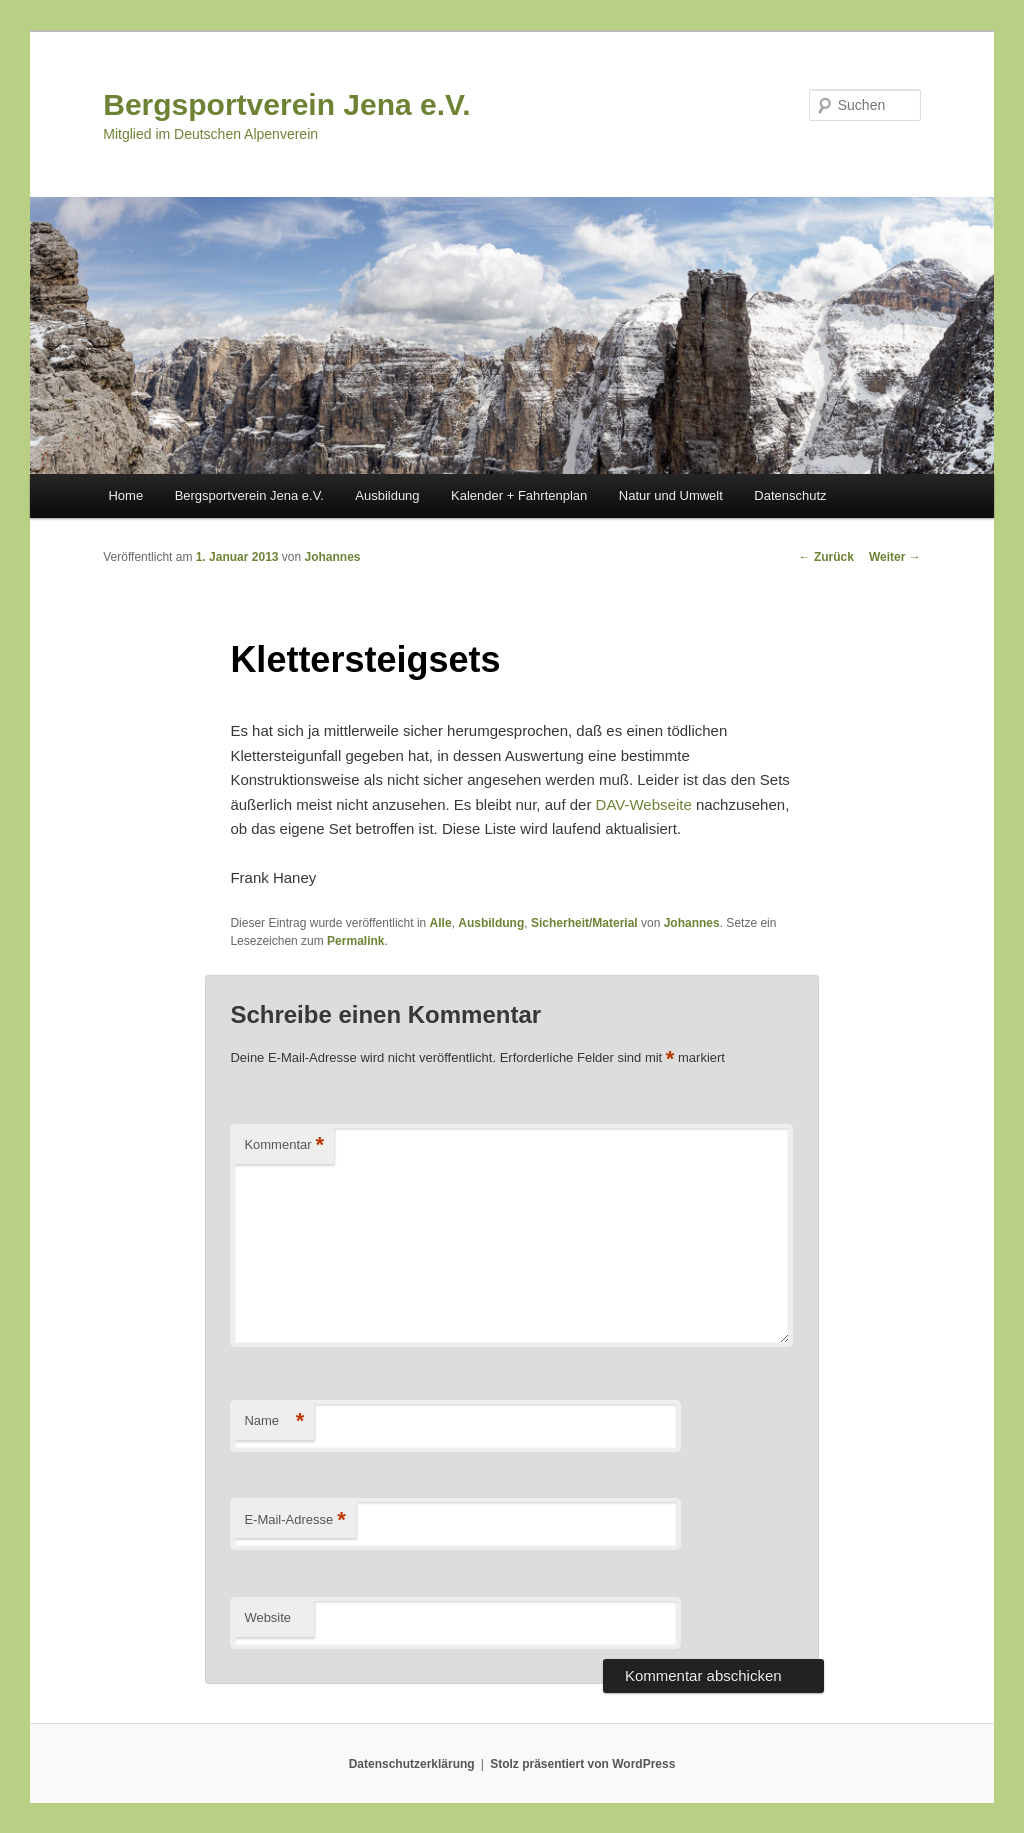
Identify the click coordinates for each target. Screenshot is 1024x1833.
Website (267, 1617)
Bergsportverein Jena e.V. (286, 104)
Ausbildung (387, 495)
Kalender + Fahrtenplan (519, 495)
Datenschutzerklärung (412, 1764)
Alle (441, 923)
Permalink (355, 941)
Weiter (895, 557)
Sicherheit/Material (584, 923)
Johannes (333, 557)
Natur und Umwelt (671, 495)
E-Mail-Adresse (294, 1520)
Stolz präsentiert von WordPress (582, 1764)
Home (125, 495)
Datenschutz (790, 495)
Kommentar (284, 1145)
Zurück (826, 557)
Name (274, 1421)
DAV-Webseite (644, 804)
